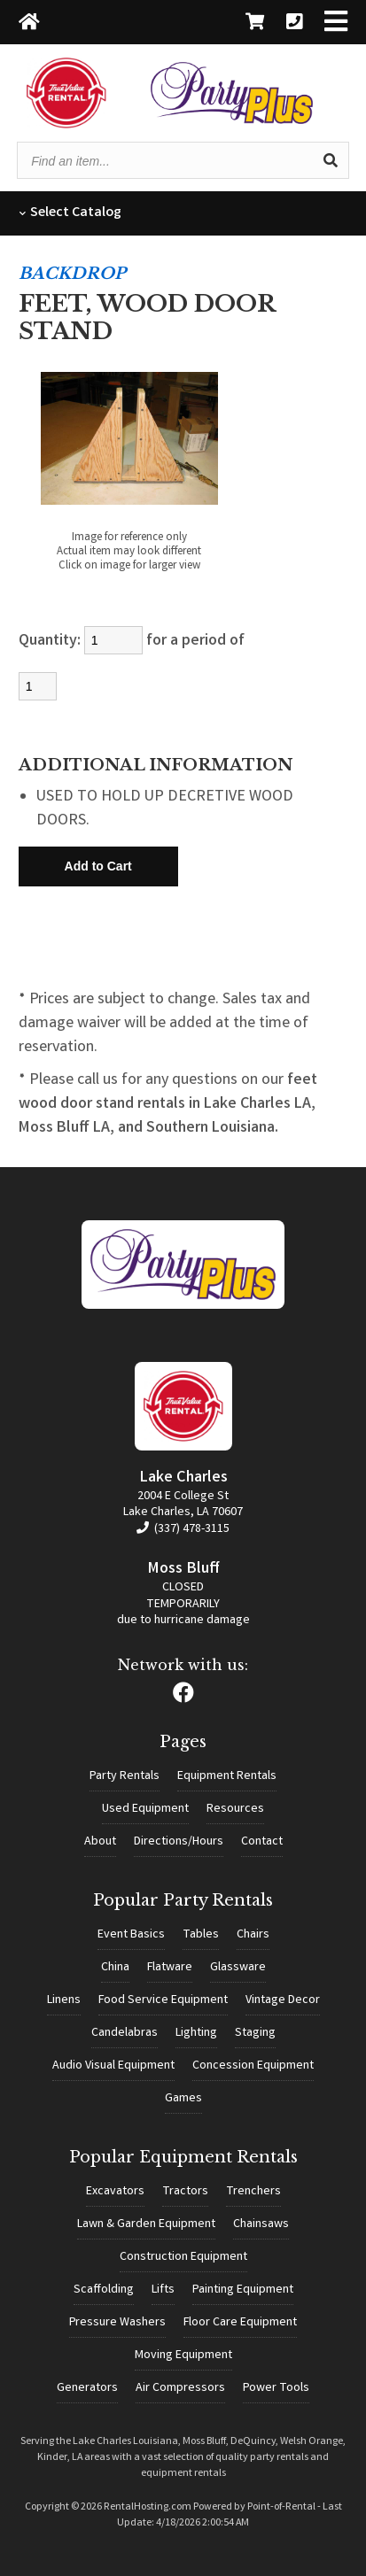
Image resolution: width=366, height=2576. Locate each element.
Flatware (169, 1967)
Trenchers (253, 2192)
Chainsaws (261, 2224)
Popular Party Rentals (183, 1900)
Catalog (70, 213)
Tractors (185, 2192)
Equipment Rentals (226, 1776)
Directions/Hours (178, 1842)
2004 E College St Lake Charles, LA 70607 (183, 1504)
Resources (235, 1809)
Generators (87, 2388)
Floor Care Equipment (240, 2323)
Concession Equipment (253, 2066)
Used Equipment (145, 1809)
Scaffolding (104, 2290)
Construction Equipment (183, 2257)
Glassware (238, 1967)
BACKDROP (72, 273)
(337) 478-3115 (183, 1529)
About (100, 1842)
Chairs (253, 1935)
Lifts (163, 2290)
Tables (201, 1935)
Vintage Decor (282, 2000)
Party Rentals (125, 1776)
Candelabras (124, 2033)
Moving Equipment (183, 2355)
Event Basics (131, 1935)
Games (183, 2099)
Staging (255, 2033)
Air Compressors (180, 2388)
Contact (262, 1842)
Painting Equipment (242, 2290)
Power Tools (276, 2388)
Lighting (196, 2033)
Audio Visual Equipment (113, 2066)
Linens (64, 2000)
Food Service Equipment (163, 2000)
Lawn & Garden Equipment (146, 2224)
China (115, 1967)
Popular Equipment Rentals (183, 2157)
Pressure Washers (117, 2323)
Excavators (115, 2192)
